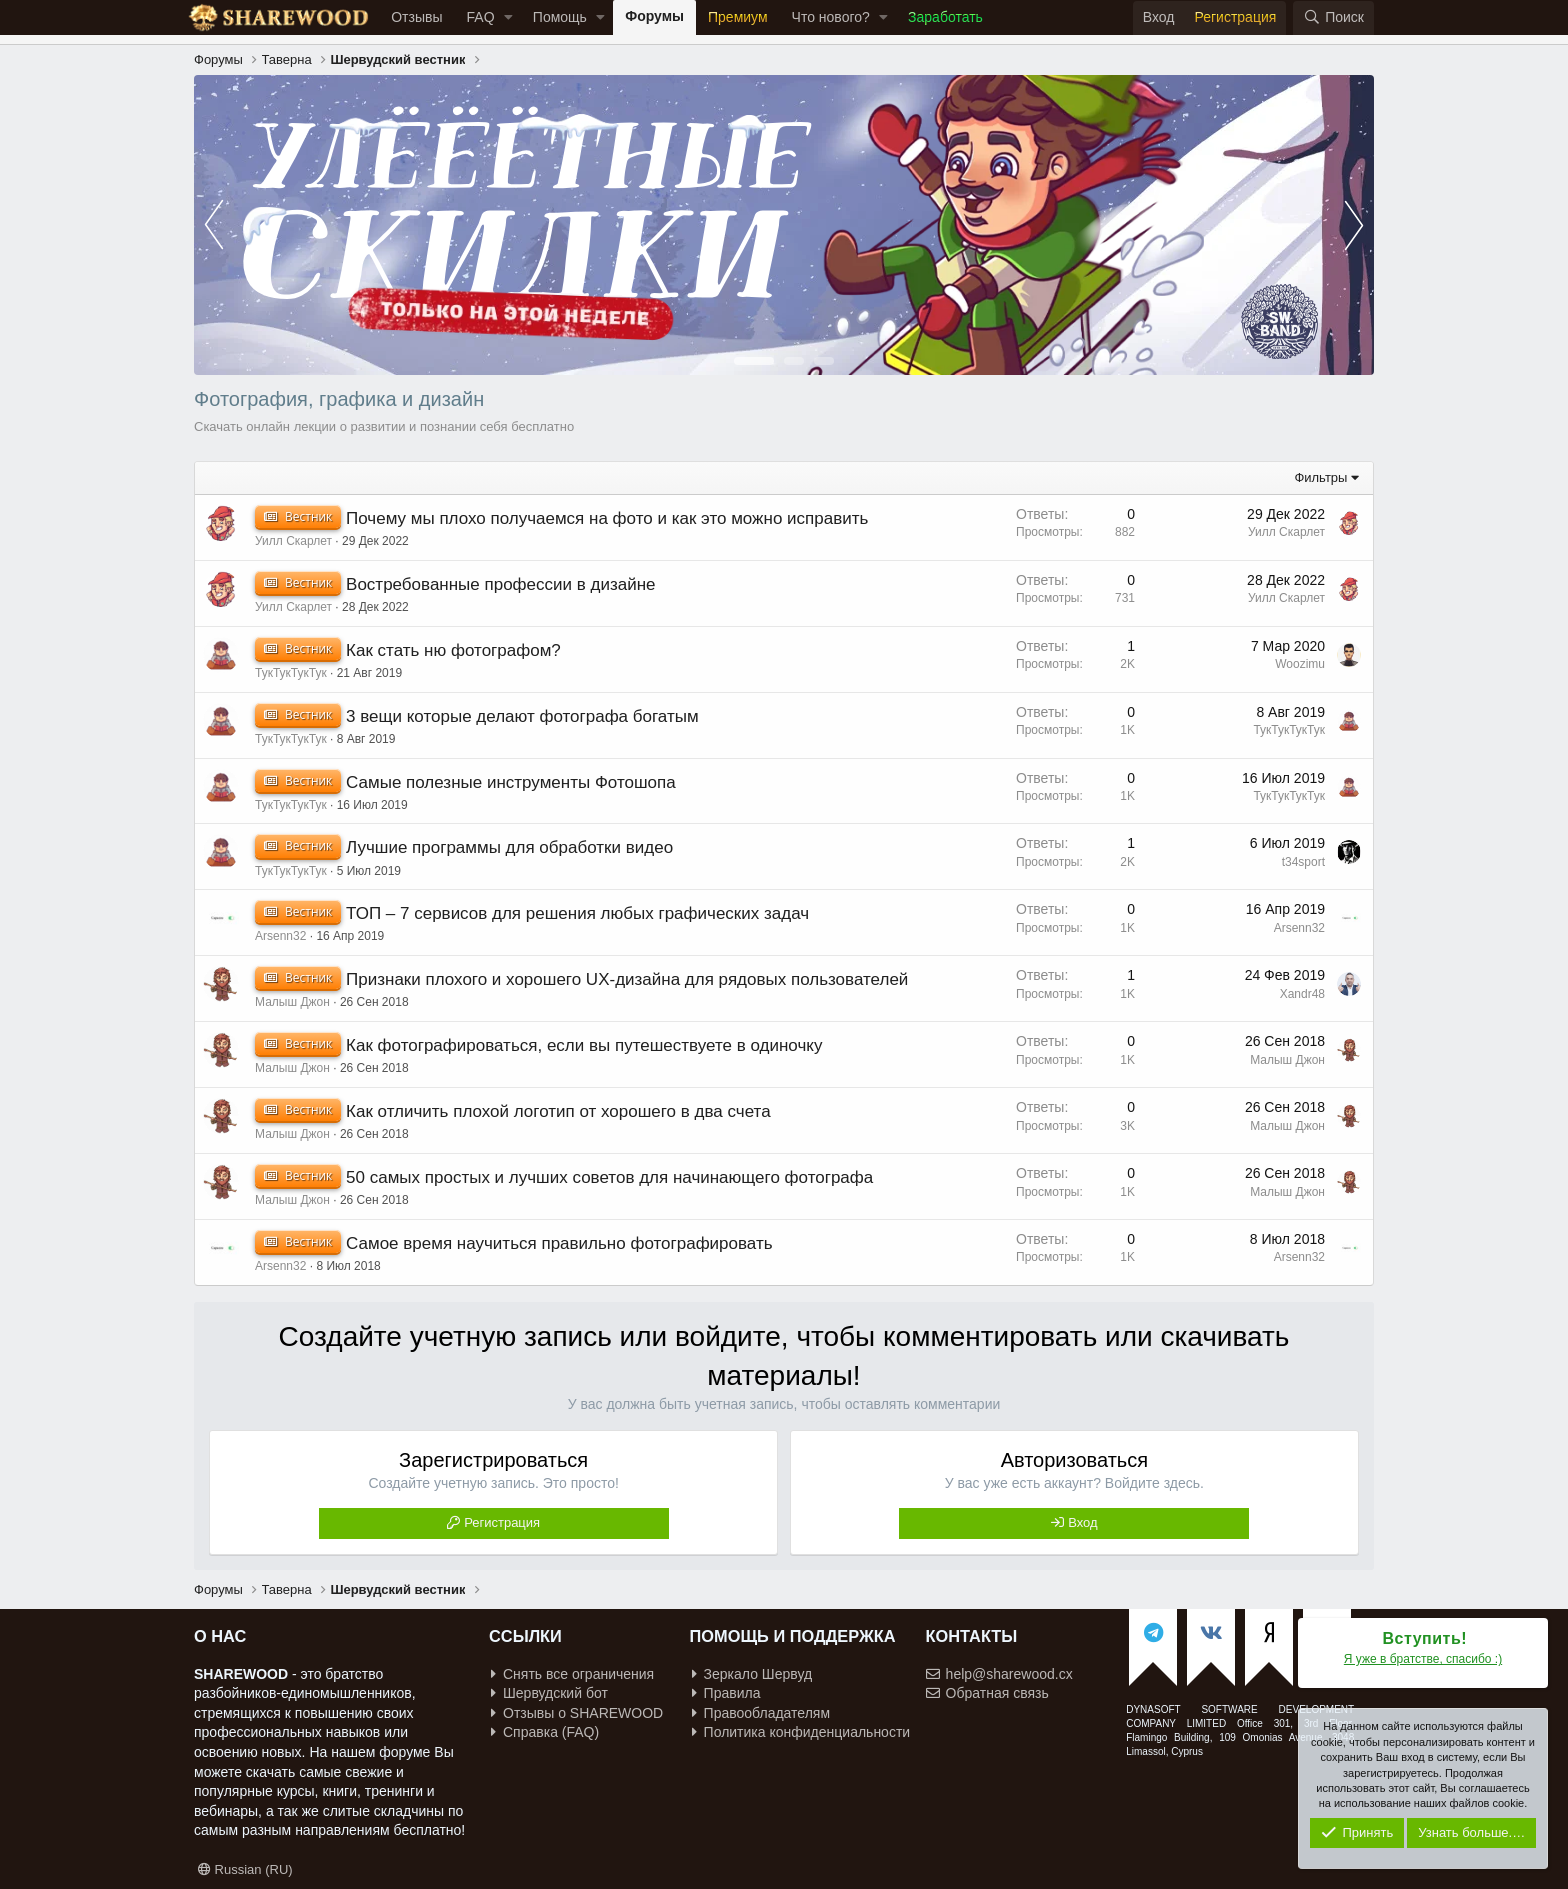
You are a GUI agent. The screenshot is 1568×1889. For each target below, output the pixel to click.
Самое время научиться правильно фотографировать (559, 1243)
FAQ (481, 17)
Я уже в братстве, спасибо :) (1423, 1659)
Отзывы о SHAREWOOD (577, 1713)
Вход (1082, 1522)
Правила (726, 1693)
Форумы (654, 16)
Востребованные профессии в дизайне (501, 584)
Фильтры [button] (1320, 477)
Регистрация (502, 1522)
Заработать (945, 17)
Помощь (560, 17)
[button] (508, 18)
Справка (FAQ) (545, 1732)
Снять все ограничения (572, 1674)
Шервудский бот (549, 1693)
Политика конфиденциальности (801, 1732)
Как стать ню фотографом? (453, 650)
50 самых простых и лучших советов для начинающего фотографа (609, 1177)
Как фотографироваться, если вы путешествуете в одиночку (584, 1045)
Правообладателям (761, 1713)
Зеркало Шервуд (752, 1674)
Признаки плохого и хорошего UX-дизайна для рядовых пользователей (627, 979)
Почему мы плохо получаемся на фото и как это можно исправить (607, 518)
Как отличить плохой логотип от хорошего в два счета (558, 1111)
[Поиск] (1333, 18)
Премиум (738, 17)
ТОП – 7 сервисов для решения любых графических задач (577, 913)
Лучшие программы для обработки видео (509, 847)
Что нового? (831, 17)
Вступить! (1425, 1638)
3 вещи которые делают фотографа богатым (522, 716)
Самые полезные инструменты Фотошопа (511, 782)
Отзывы (416, 17)
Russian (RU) (245, 1869)
